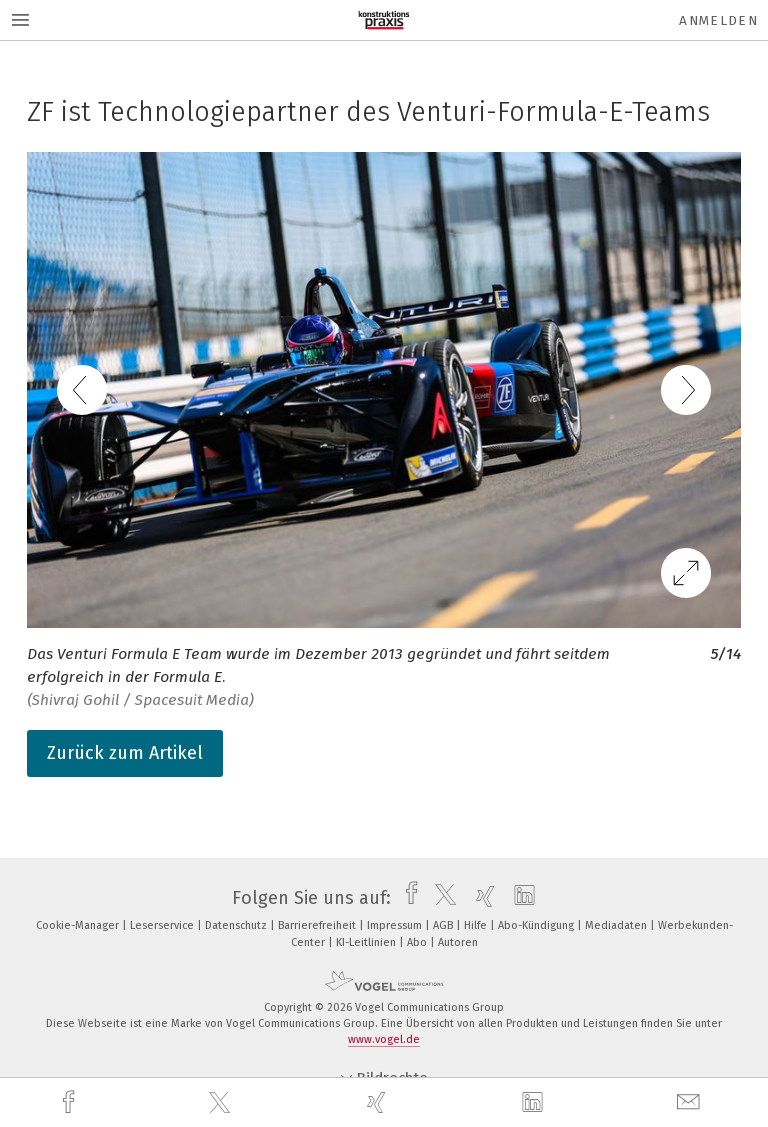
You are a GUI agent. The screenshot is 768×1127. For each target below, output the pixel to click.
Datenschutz (237, 925)
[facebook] (71, 1102)
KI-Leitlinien (367, 942)
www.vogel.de (384, 1039)
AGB (444, 925)
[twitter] (222, 1103)
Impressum (396, 925)
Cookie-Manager (79, 925)
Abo (418, 942)
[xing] (379, 1102)
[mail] (691, 1102)
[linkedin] (535, 1103)
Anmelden (718, 20)
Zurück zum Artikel (125, 753)
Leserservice (163, 925)
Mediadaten (617, 925)
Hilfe (477, 925)
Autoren (458, 942)
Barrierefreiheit (318, 925)
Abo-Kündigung (537, 925)
